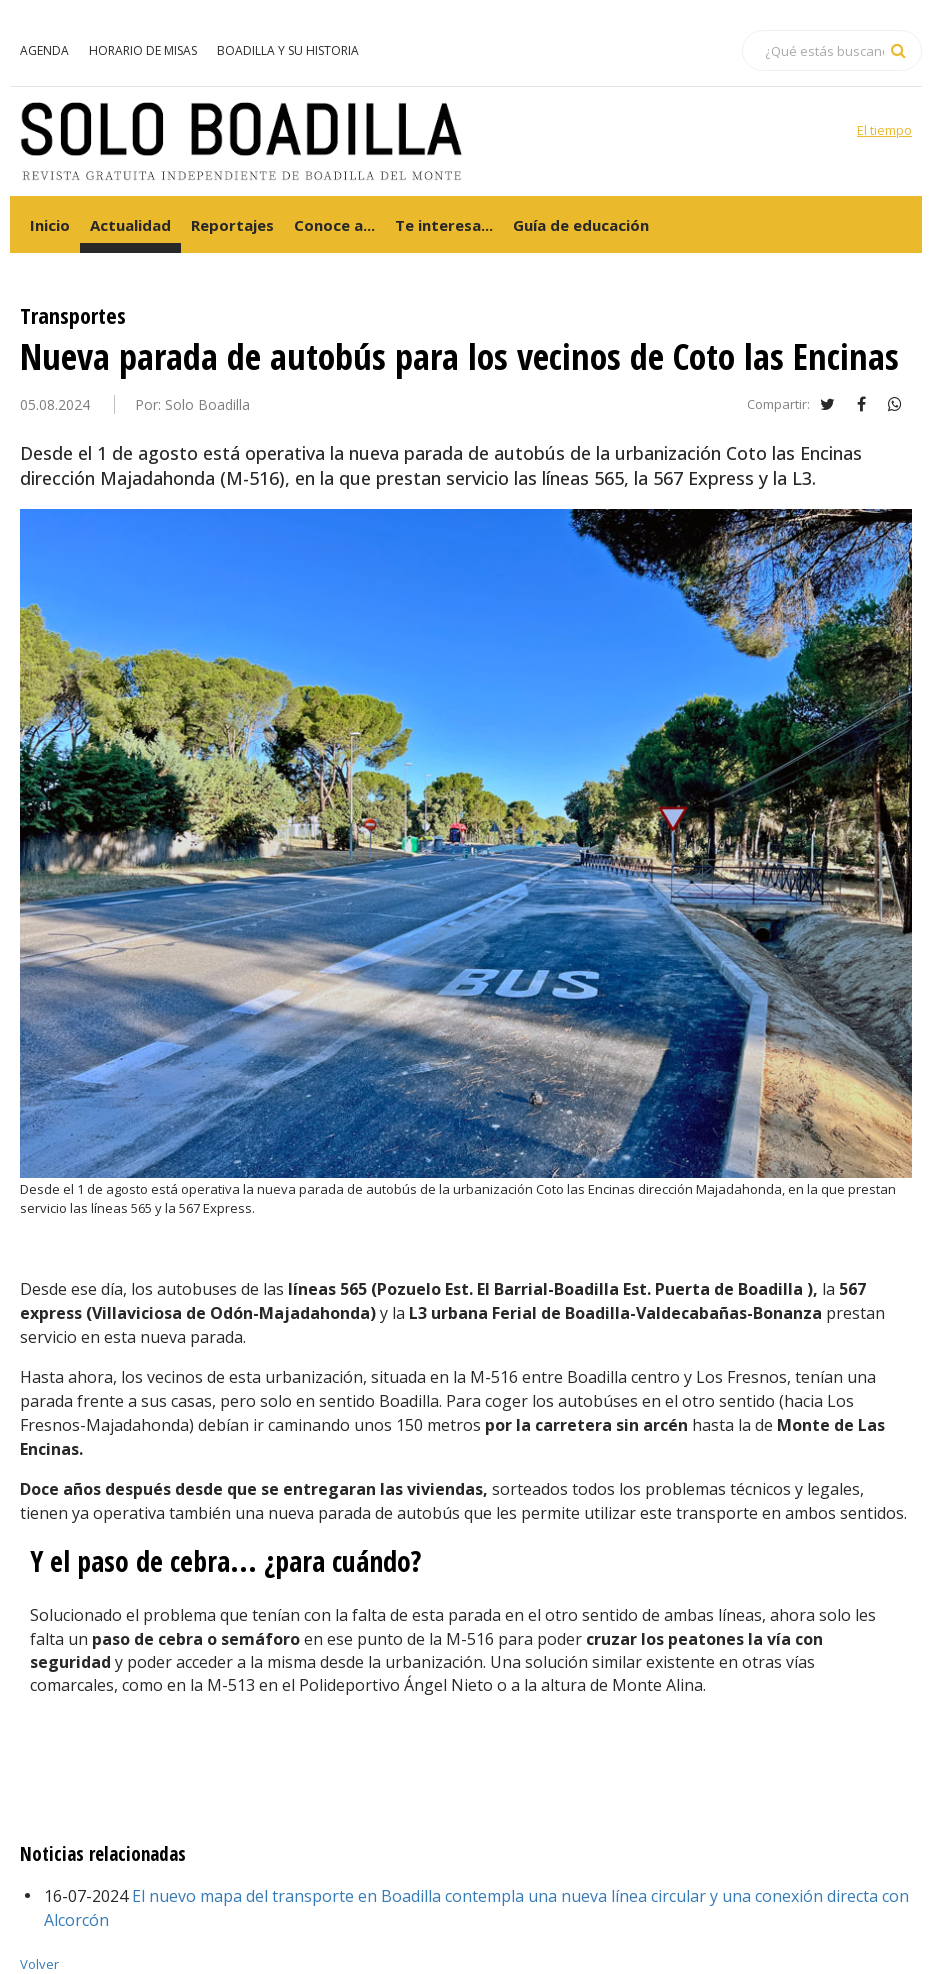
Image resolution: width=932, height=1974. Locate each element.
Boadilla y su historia (288, 50)
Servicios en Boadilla (458, 50)
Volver (39, 1964)
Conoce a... (334, 225)
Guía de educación (581, 225)
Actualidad (130, 225)
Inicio (50, 225)
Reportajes (232, 225)
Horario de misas (143, 50)
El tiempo (884, 130)
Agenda (44, 50)
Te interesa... (444, 225)
